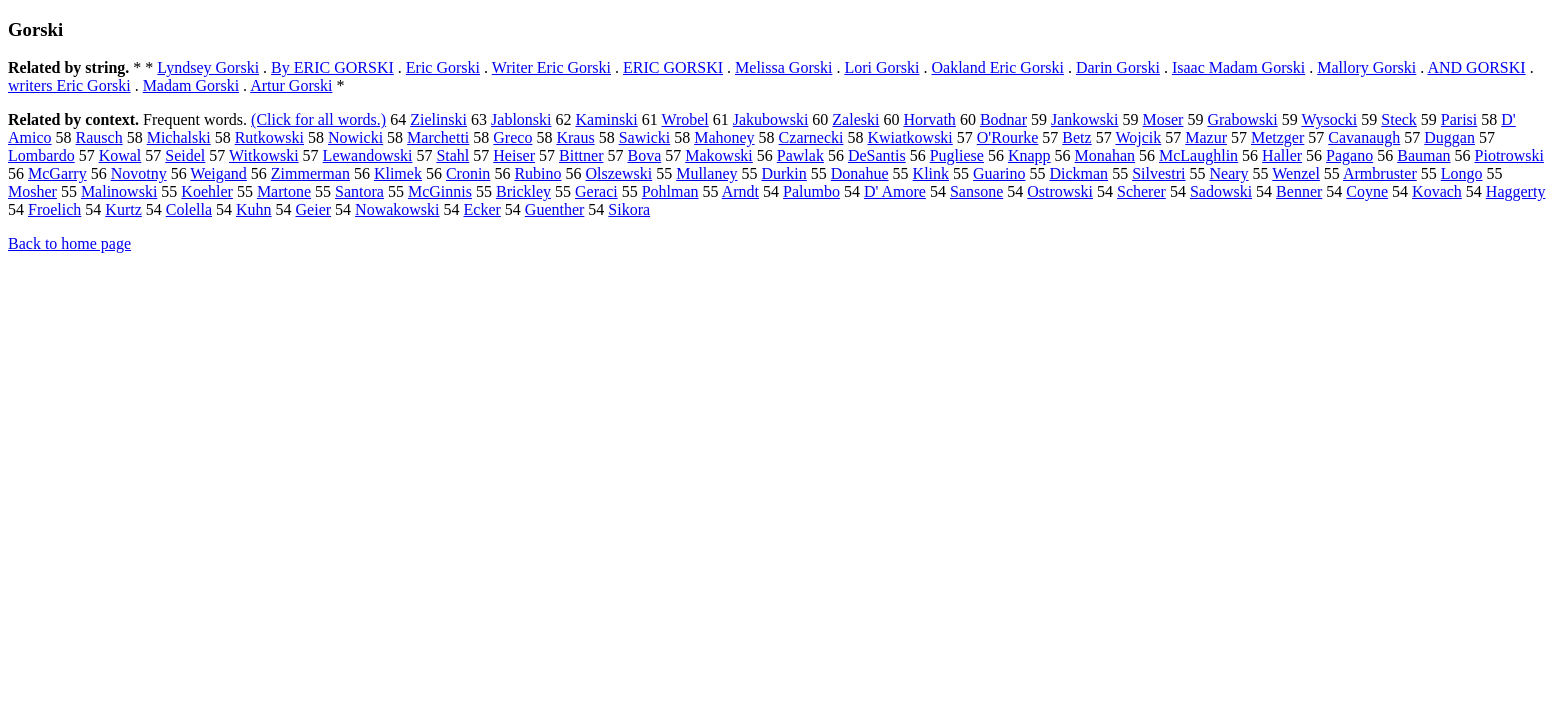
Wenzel (1296, 173)
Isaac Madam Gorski (1238, 67)
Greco (512, 137)
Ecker (482, 209)
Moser (1163, 119)
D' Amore (895, 191)
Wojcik (1138, 137)
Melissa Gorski (783, 67)
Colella (189, 209)
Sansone (976, 191)
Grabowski (1242, 119)
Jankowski (1085, 119)
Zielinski (438, 119)
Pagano (1349, 155)
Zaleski (855, 119)
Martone (284, 191)
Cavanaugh (1364, 137)
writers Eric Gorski (69, 85)
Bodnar (1003, 119)
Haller (1282, 155)
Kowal (120, 155)
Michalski (179, 137)
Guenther (555, 209)
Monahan (1105, 155)
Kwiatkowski (909, 137)
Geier (314, 209)
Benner (1299, 191)
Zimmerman (310, 173)
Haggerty (1516, 191)
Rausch (99, 137)
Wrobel (684, 119)
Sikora (629, 209)
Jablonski (521, 119)
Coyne (1367, 191)
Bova (644, 155)
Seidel (185, 155)
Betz (1076, 137)
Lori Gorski (881, 67)
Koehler (207, 191)
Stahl (452, 155)
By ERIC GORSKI (332, 67)
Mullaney (706, 173)
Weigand (218, 173)
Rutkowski (269, 137)
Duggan (1449, 137)
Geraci (596, 191)
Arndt (740, 191)
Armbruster (1380, 173)
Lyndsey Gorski (208, 67)
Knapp (1029, 155)
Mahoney (724, 137)
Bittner (581, 155)
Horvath (929, 119)
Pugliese (957, 155)
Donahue (860, 173)
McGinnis (440, 191)
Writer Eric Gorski (551, 67)
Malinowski (119, 191)
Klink (931, 173)
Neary (1228, 173)
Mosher (32, 191)
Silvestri (1158, 173)
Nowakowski (397, 209)
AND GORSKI (1476, 67)
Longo (1462, 173)
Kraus (575, 137)
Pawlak (800, 155)
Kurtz (123, 209)
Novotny (139, 173)
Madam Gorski (191, 85)
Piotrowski (1509, 155)
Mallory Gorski (1366, 67)
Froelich (54, 209)
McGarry (57, 173)
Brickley (523, 191)
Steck (1399, 119)
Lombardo (41, 155)
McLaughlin (1198, 155)
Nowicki (355, 137)
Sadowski (1221, 191)
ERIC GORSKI (673, 67)
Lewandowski (368, 155)
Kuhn (254, 209)
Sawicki (645, 137)
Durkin (783, 173)
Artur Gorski (291, 85)
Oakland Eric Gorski (997, 67)
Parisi (1459, 119)
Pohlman (670, 191)
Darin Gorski (1118, 67)
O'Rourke (1008, 137)
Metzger (1277, 137)
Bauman (1423, 155)
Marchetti (438, 137)
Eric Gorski (443, 67)
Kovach (1437, 191)
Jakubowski (771, 119)
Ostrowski (1060, 191)
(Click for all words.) (318, 119)
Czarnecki (811, 137)
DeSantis (877, 155)
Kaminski (607, 119)
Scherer (1141, 191)
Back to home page (69, 243)
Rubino (537, 173)
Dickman (1078, 173)
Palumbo (811, 191)
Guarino (999, 173)
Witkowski (264, 155)
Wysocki (1329, 119)
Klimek (398, 173)
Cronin (468, 173)
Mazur (1206, 137)
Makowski (719, 155)
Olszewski (619, 173)
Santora (359, 191)
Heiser (514, 155)
